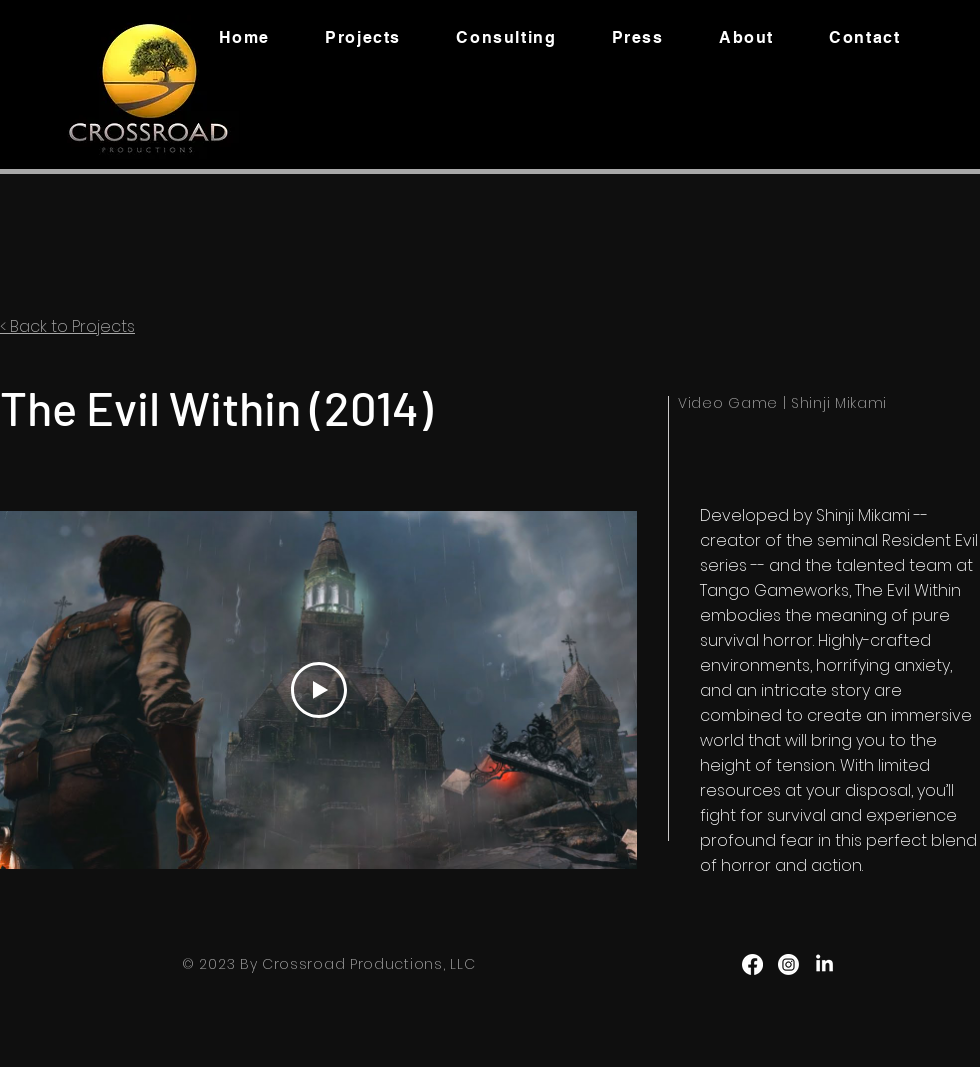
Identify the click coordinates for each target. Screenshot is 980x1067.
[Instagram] (788, 964)
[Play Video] (319, 690)
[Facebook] (752, 964)
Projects (103, 326)
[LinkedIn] (824, 964)
